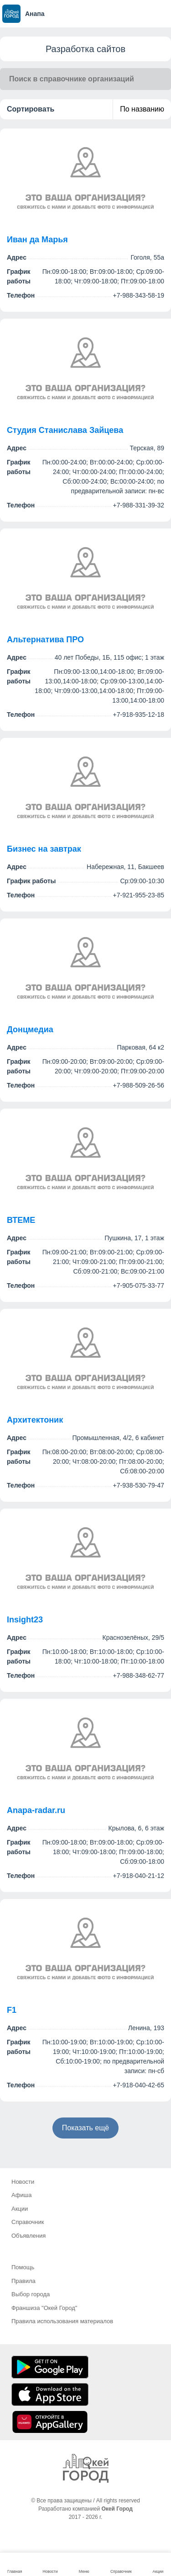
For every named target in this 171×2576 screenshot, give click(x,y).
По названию (142, 109)
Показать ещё (85, 2128)
